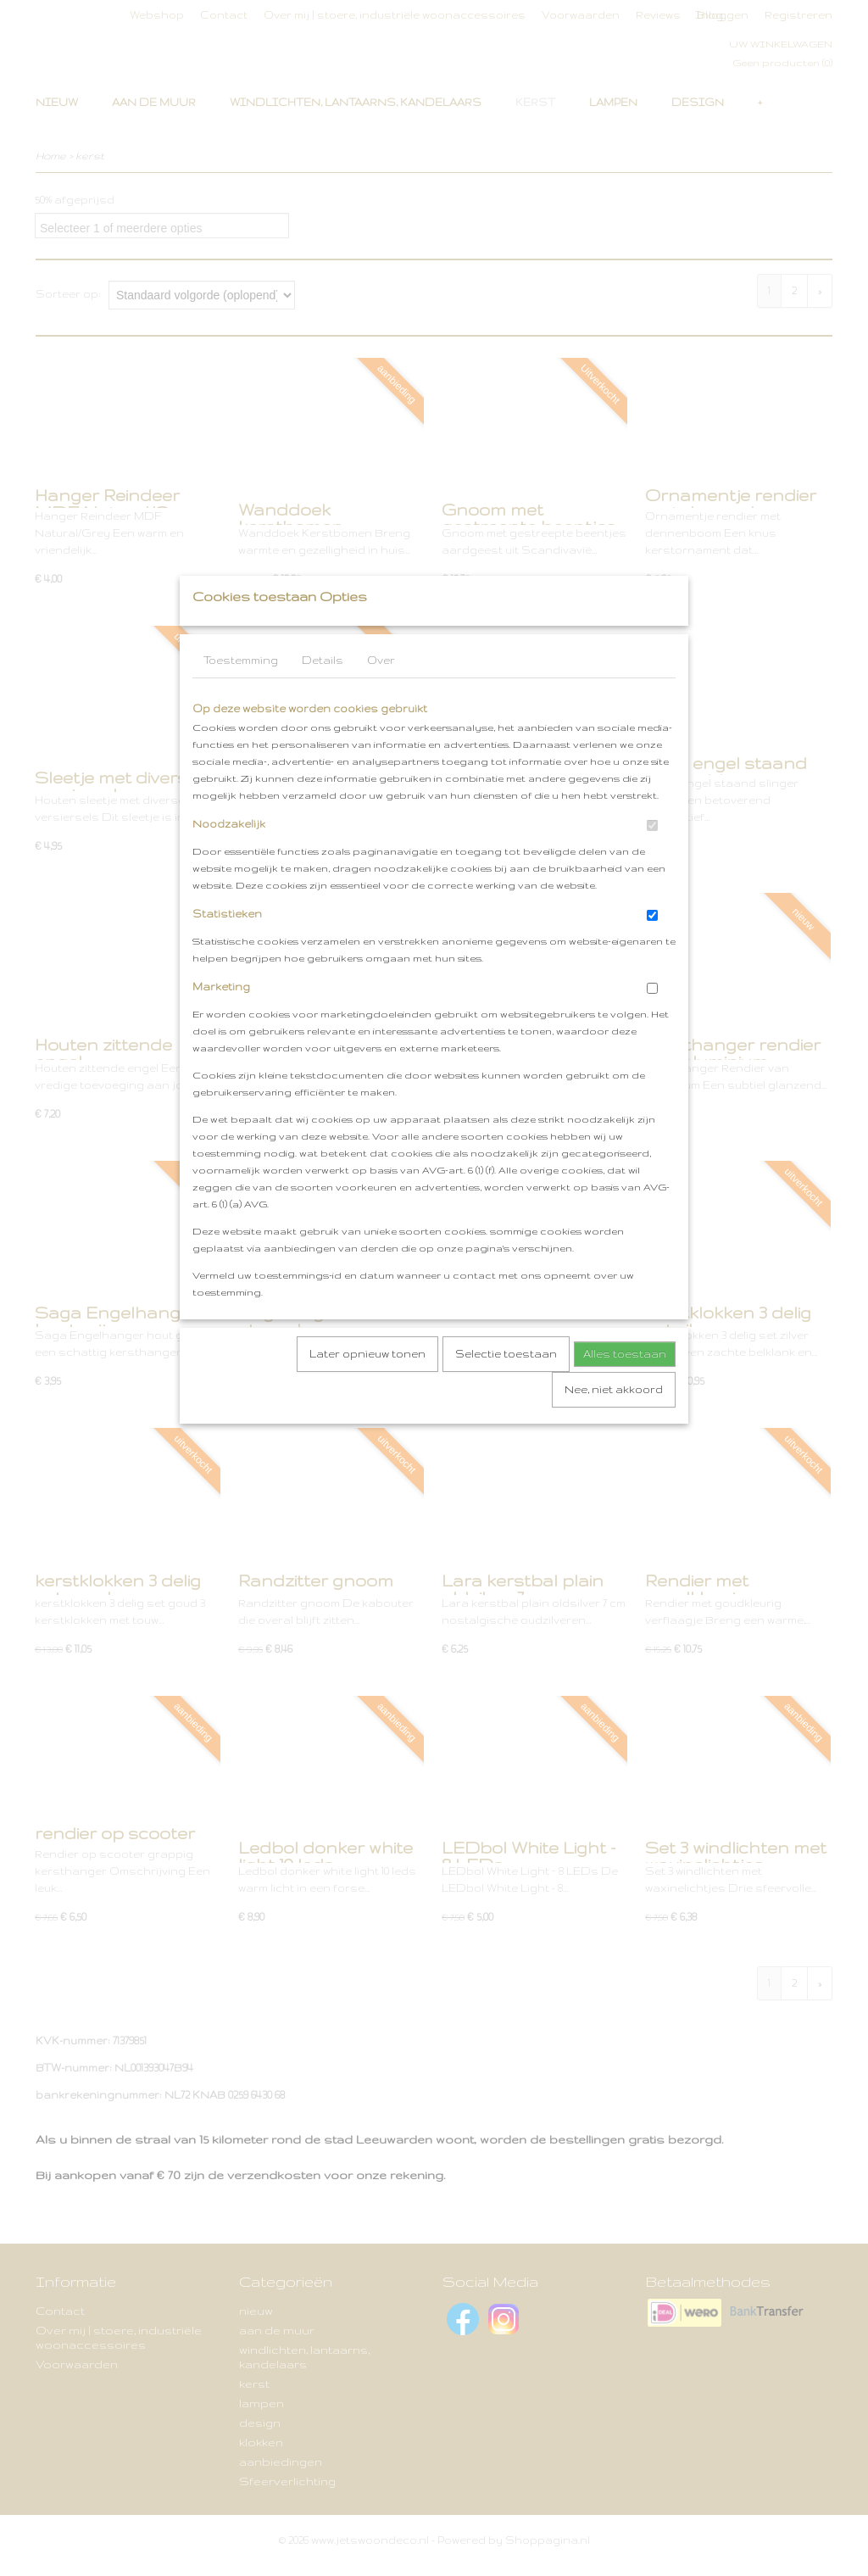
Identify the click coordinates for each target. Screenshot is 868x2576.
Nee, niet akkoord (614, 1423)
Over (381, 694)
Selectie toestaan (506, 1387)
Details (322, 694)
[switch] (652, 859)
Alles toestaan (624, 1387)
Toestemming (240, 694)
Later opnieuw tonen (367, 1387)
